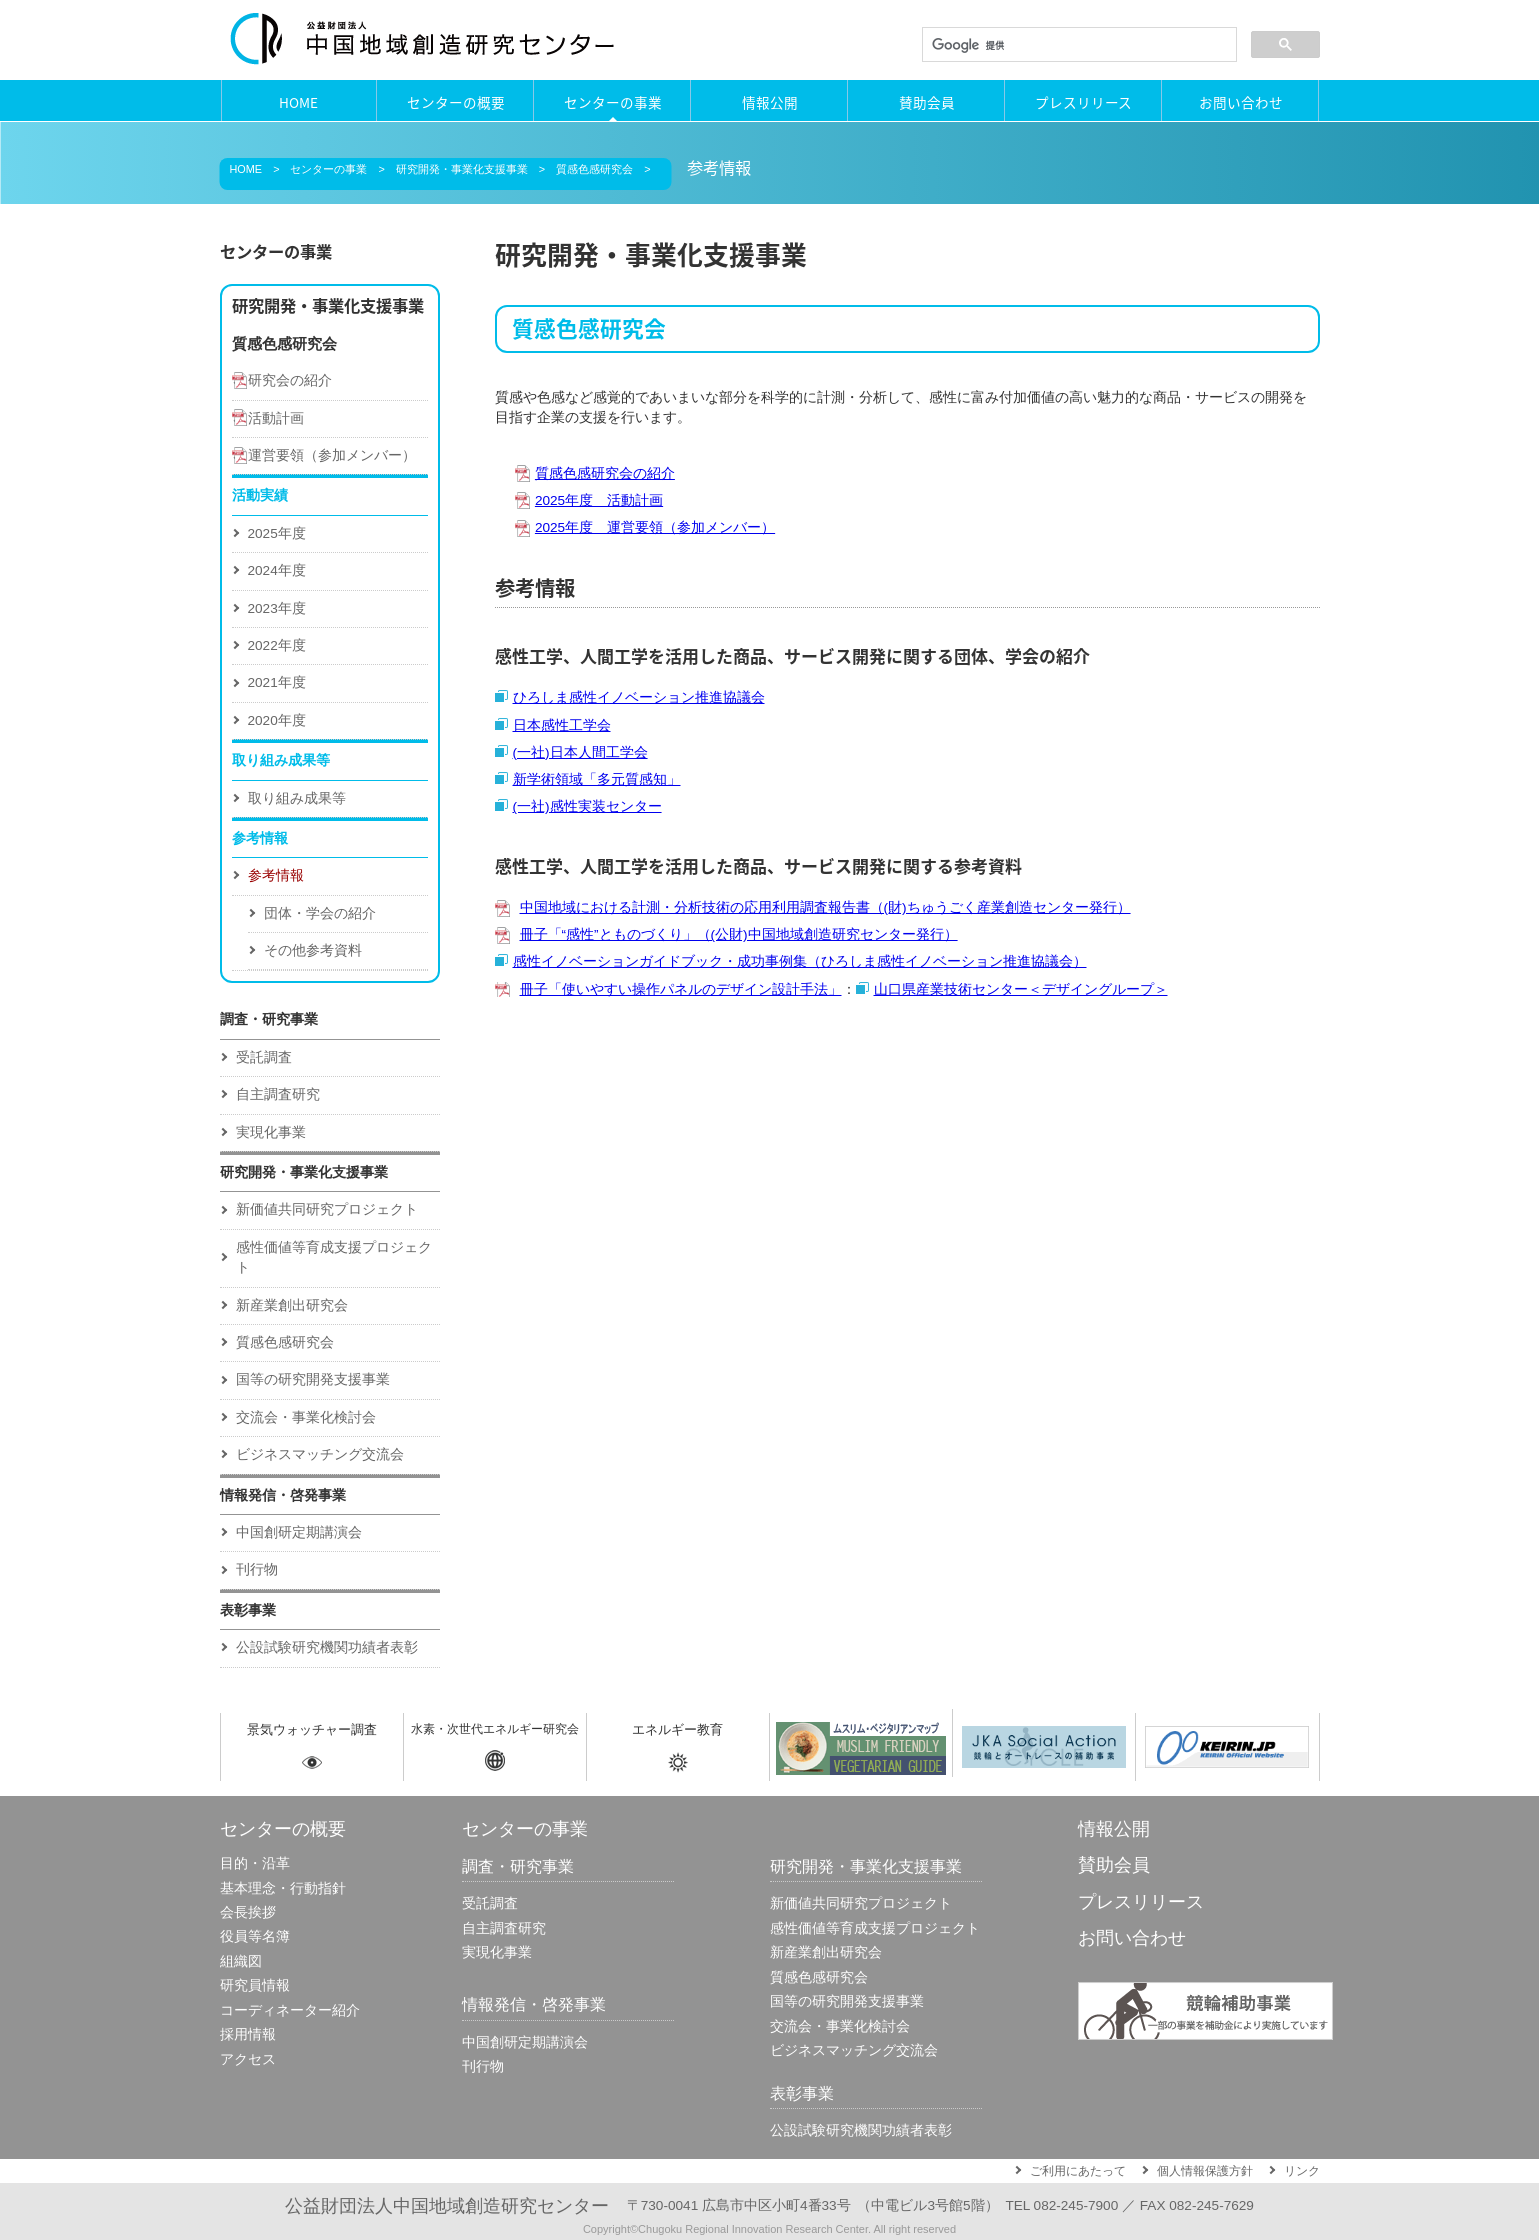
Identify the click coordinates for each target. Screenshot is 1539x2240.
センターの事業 (613, 102)
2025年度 (277, 533)
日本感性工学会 (562, 725)
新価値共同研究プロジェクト (327, 1209)
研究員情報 (255, 1985)
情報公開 (770, 102)
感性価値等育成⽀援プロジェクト (334, 1257)
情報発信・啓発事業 (283, 1495)
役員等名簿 (255, 1936)
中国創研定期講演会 (299, 1532)
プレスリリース (1083, 102)
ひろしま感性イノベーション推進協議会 (639, 697)
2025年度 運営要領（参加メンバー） (655, 527)
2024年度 (277, 570)
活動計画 (276, 418)
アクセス (248, 2059)
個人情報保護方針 (1205, 2171)
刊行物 (257, 1569)
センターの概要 (456, 102)
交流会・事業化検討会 (306, 1417)
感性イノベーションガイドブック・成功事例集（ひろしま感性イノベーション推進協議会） (800, 961)
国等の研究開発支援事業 (313, 1379)
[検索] (1077, 45)
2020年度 (277, 720)
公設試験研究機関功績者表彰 (327, 1647)
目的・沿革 (255, 1863)
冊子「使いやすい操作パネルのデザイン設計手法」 (681, 989)
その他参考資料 (313, 950)
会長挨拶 (248, 1912)
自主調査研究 (278, 1094)
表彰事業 (248, 1610)
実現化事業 (271, 1132)
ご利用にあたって (1078, 2171)
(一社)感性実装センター (587, 806)
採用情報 (248, 2034)
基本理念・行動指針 (283, 1888)
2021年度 (277, 682)
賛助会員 (927, 102)
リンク (1302, 2171)
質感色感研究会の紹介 (605, 473)
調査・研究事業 (269, 1019)
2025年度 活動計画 (599, 500)
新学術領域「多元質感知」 (597, 779)
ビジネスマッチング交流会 (320, 1454)
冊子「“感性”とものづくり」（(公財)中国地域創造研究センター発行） (739, 934)
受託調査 (264, 1057)
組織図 (241, 1961)
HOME (298, 102)
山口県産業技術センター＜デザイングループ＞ (1021, 989)
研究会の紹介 (290, 380)
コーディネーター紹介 (290, 2010)
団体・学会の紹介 (320, 913)
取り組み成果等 (297, 798)
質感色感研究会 (594, 169)
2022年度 (277, 645)
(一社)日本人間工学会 (580, 752)
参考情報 (276, 875)
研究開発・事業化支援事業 (462, 169)
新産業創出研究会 (292, 1305)
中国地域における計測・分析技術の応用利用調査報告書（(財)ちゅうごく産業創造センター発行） (825, 907)
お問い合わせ (1241, 102)
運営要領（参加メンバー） (332, 455)
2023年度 (277, 608)
